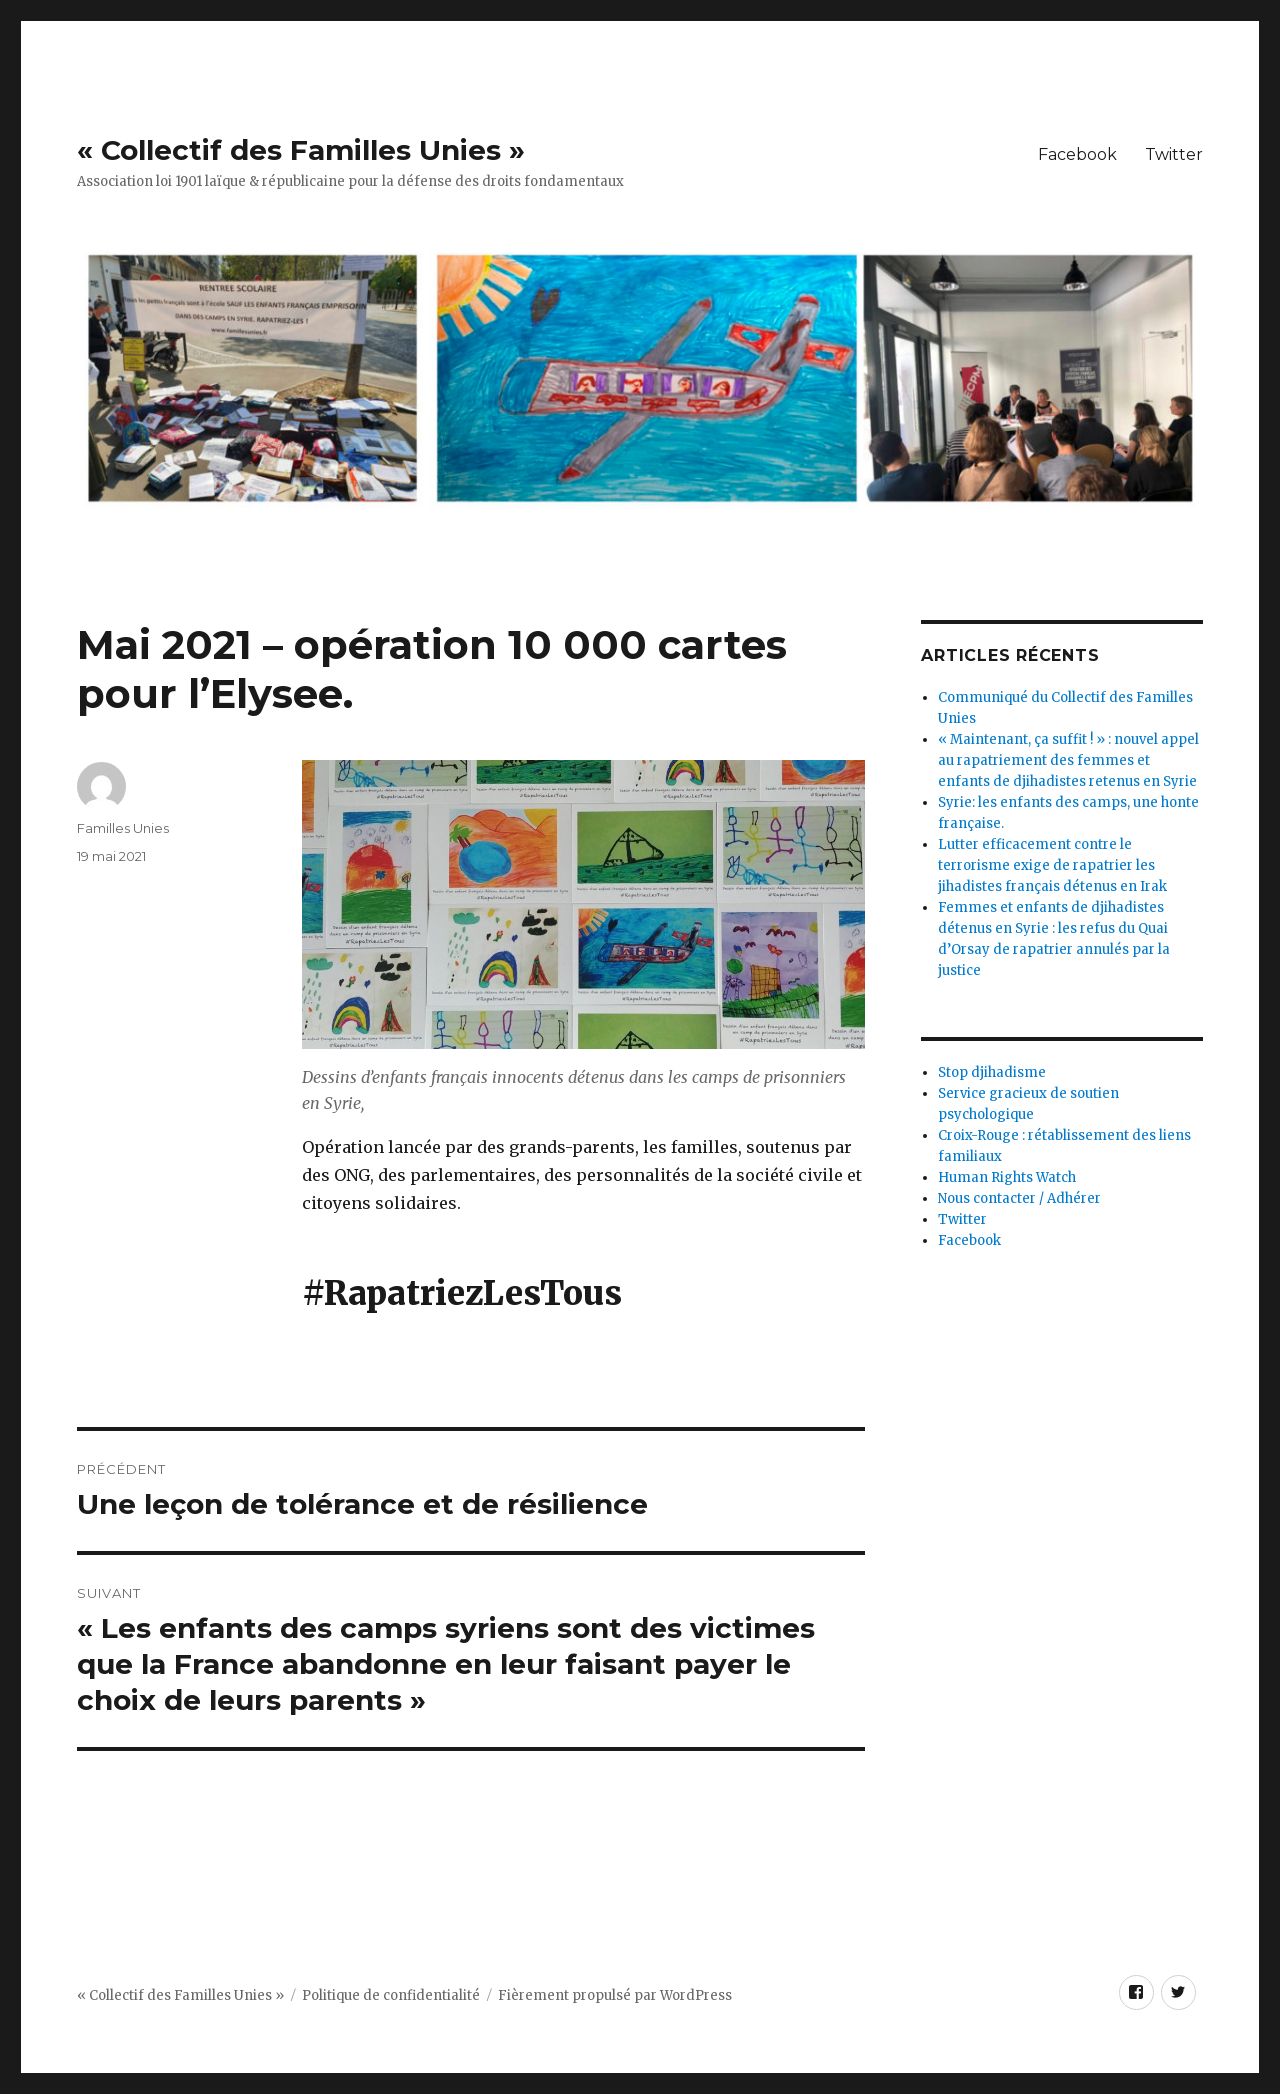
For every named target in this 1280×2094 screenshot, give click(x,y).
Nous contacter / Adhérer (1019, 1198)
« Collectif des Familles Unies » (301, 150)
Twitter (1174, 154)
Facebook (1077, 154)
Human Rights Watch (1007, 1177)
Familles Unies (123, 828)
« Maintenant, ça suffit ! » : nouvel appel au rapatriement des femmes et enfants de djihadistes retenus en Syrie (1068, 760)
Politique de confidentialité (391, 1995)
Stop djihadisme (992, 1072)
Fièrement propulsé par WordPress (615, 1995)
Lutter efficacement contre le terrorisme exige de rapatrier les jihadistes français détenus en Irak (1052, 865)
